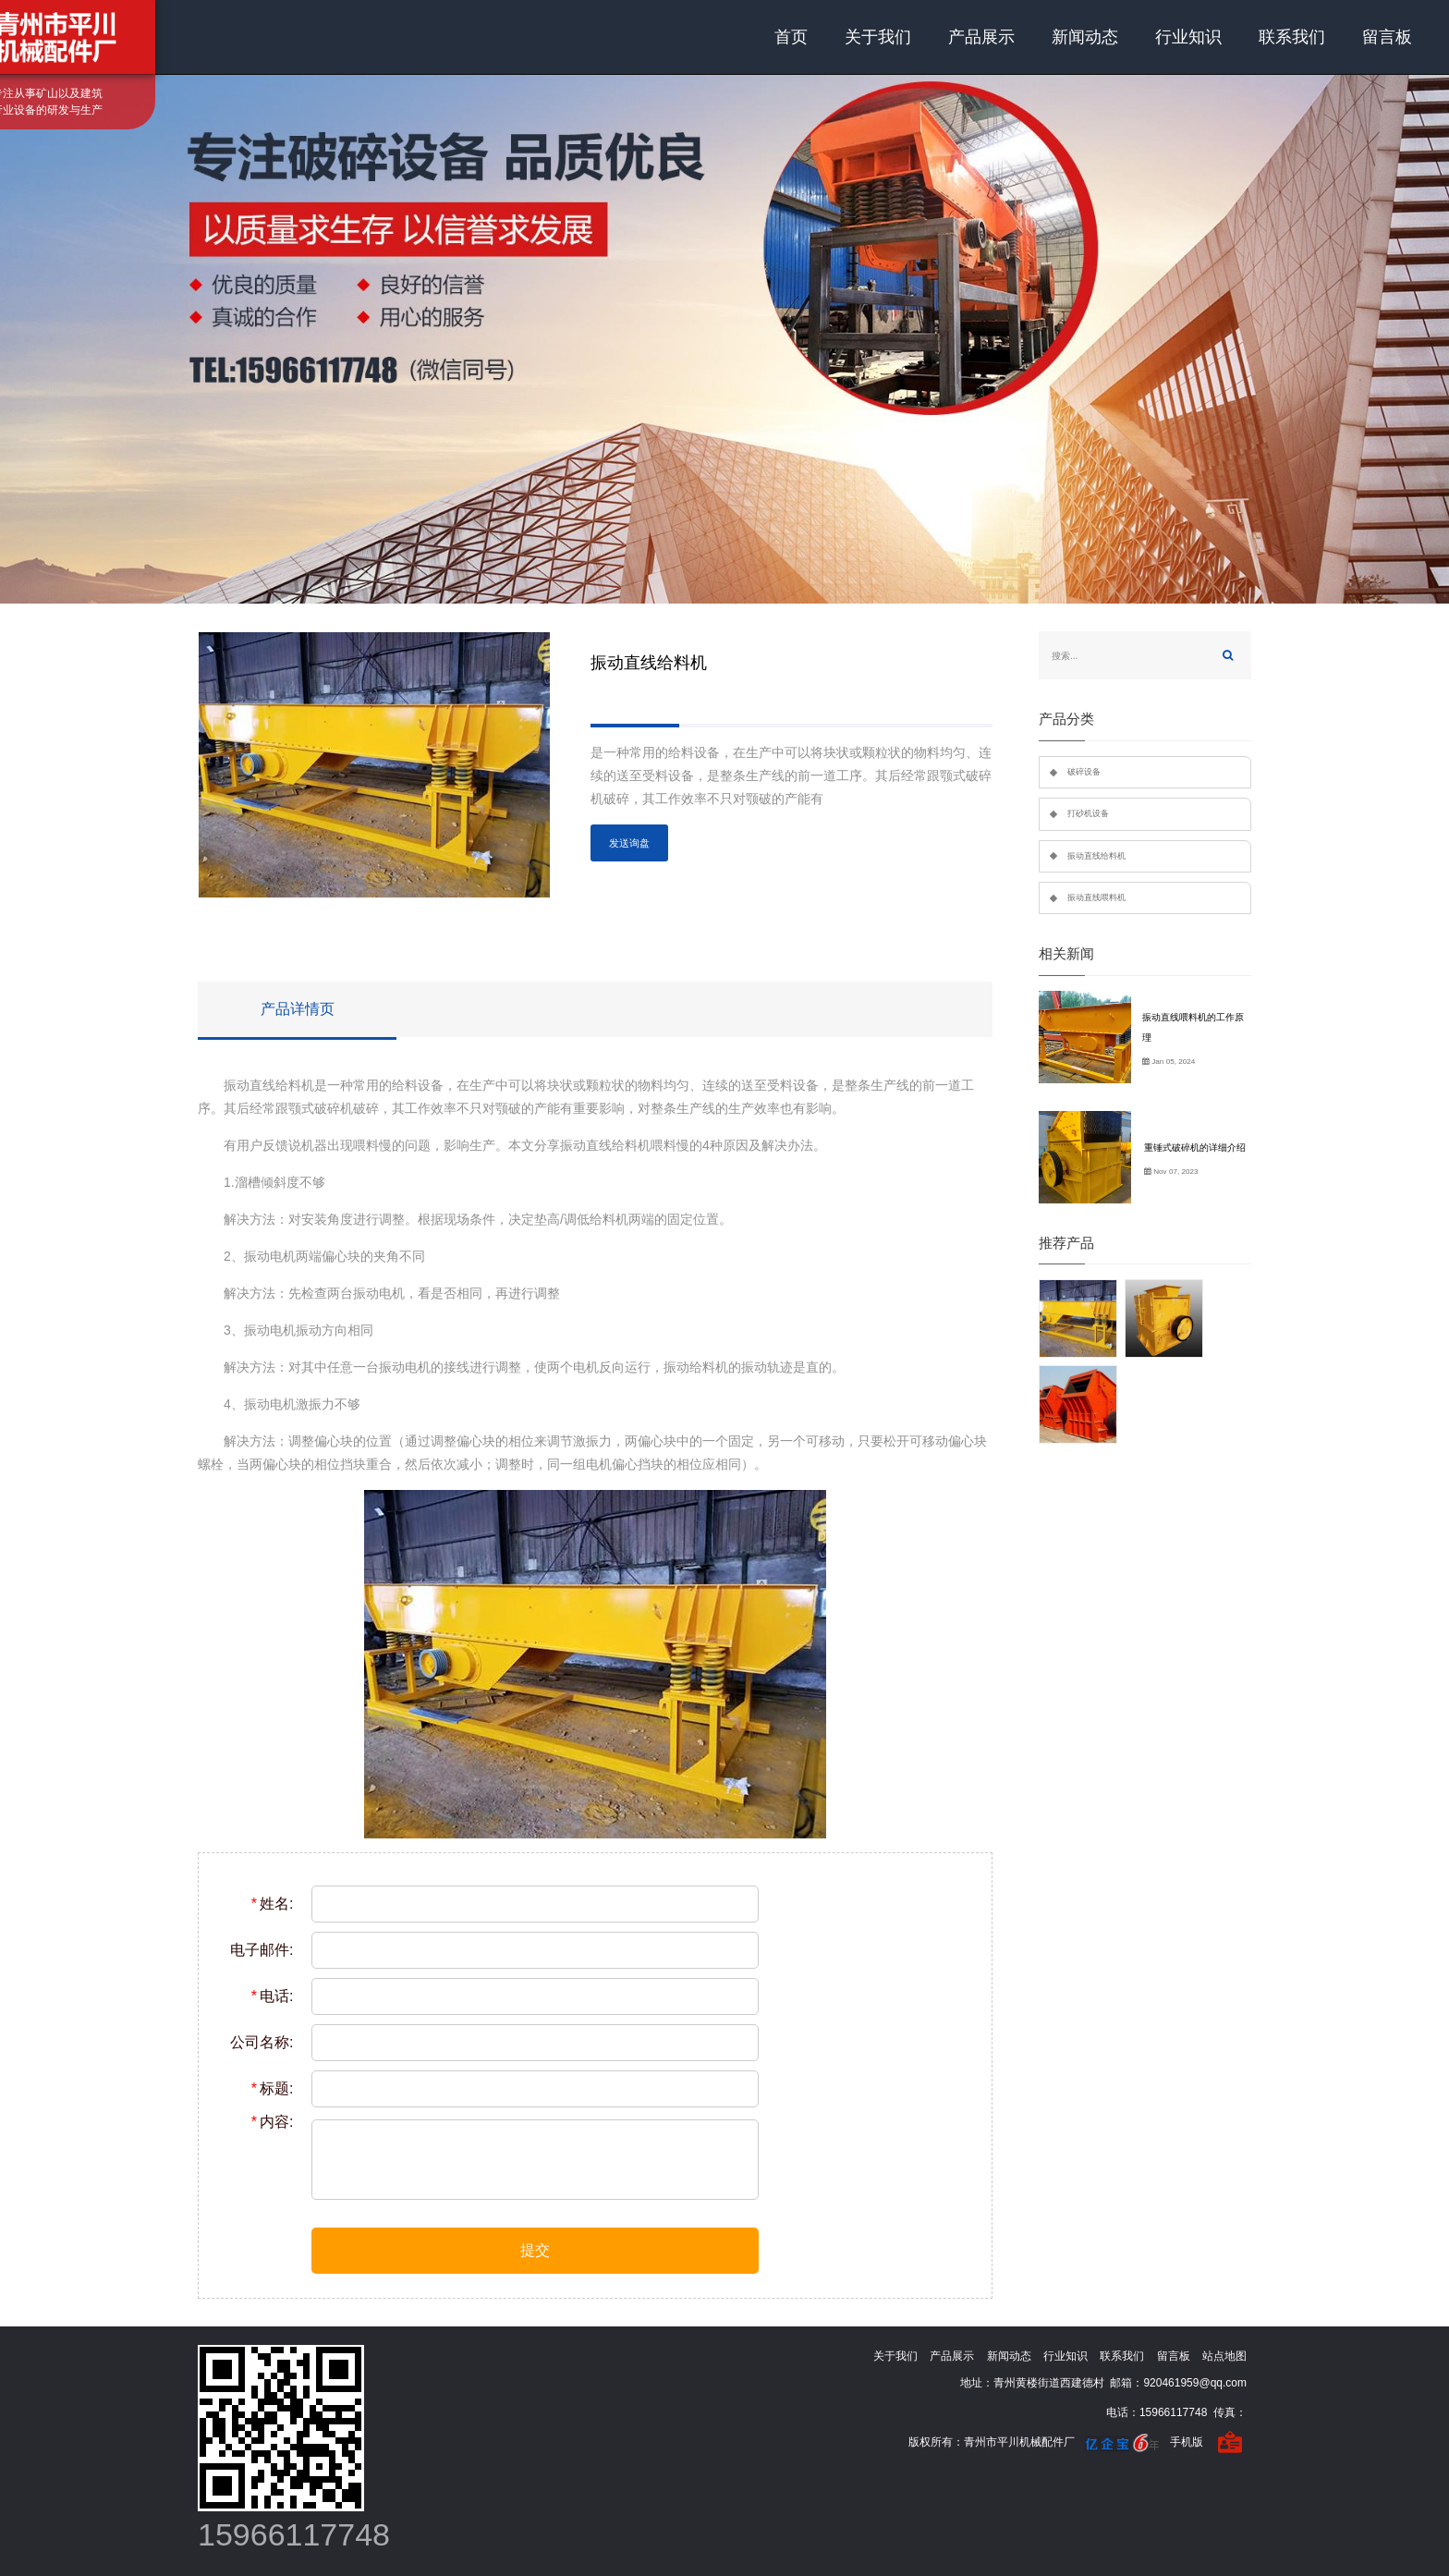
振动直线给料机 (1096, 856)
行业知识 (1188, 37)
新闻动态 (1085, 37)
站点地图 (1224, 2356)
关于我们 (878, 37)
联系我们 (1292, 37)
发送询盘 (629, 842)
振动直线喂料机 (1096, 897)
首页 (791, 37)
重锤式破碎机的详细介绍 (1195, 1147)
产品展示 (981, 37)
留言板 (1387, 37)
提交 (535, 2250)
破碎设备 (1084, 771)
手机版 (1186, 2442)
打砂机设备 (1088, 813)
